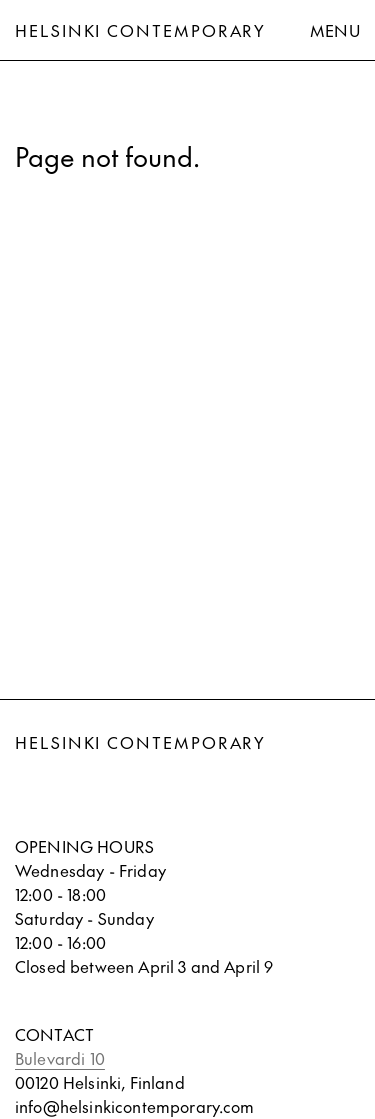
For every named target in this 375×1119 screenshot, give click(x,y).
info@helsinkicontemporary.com (135, 1106)
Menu (335, 30)
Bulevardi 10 (60, 1058)
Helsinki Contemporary (140, 30)
